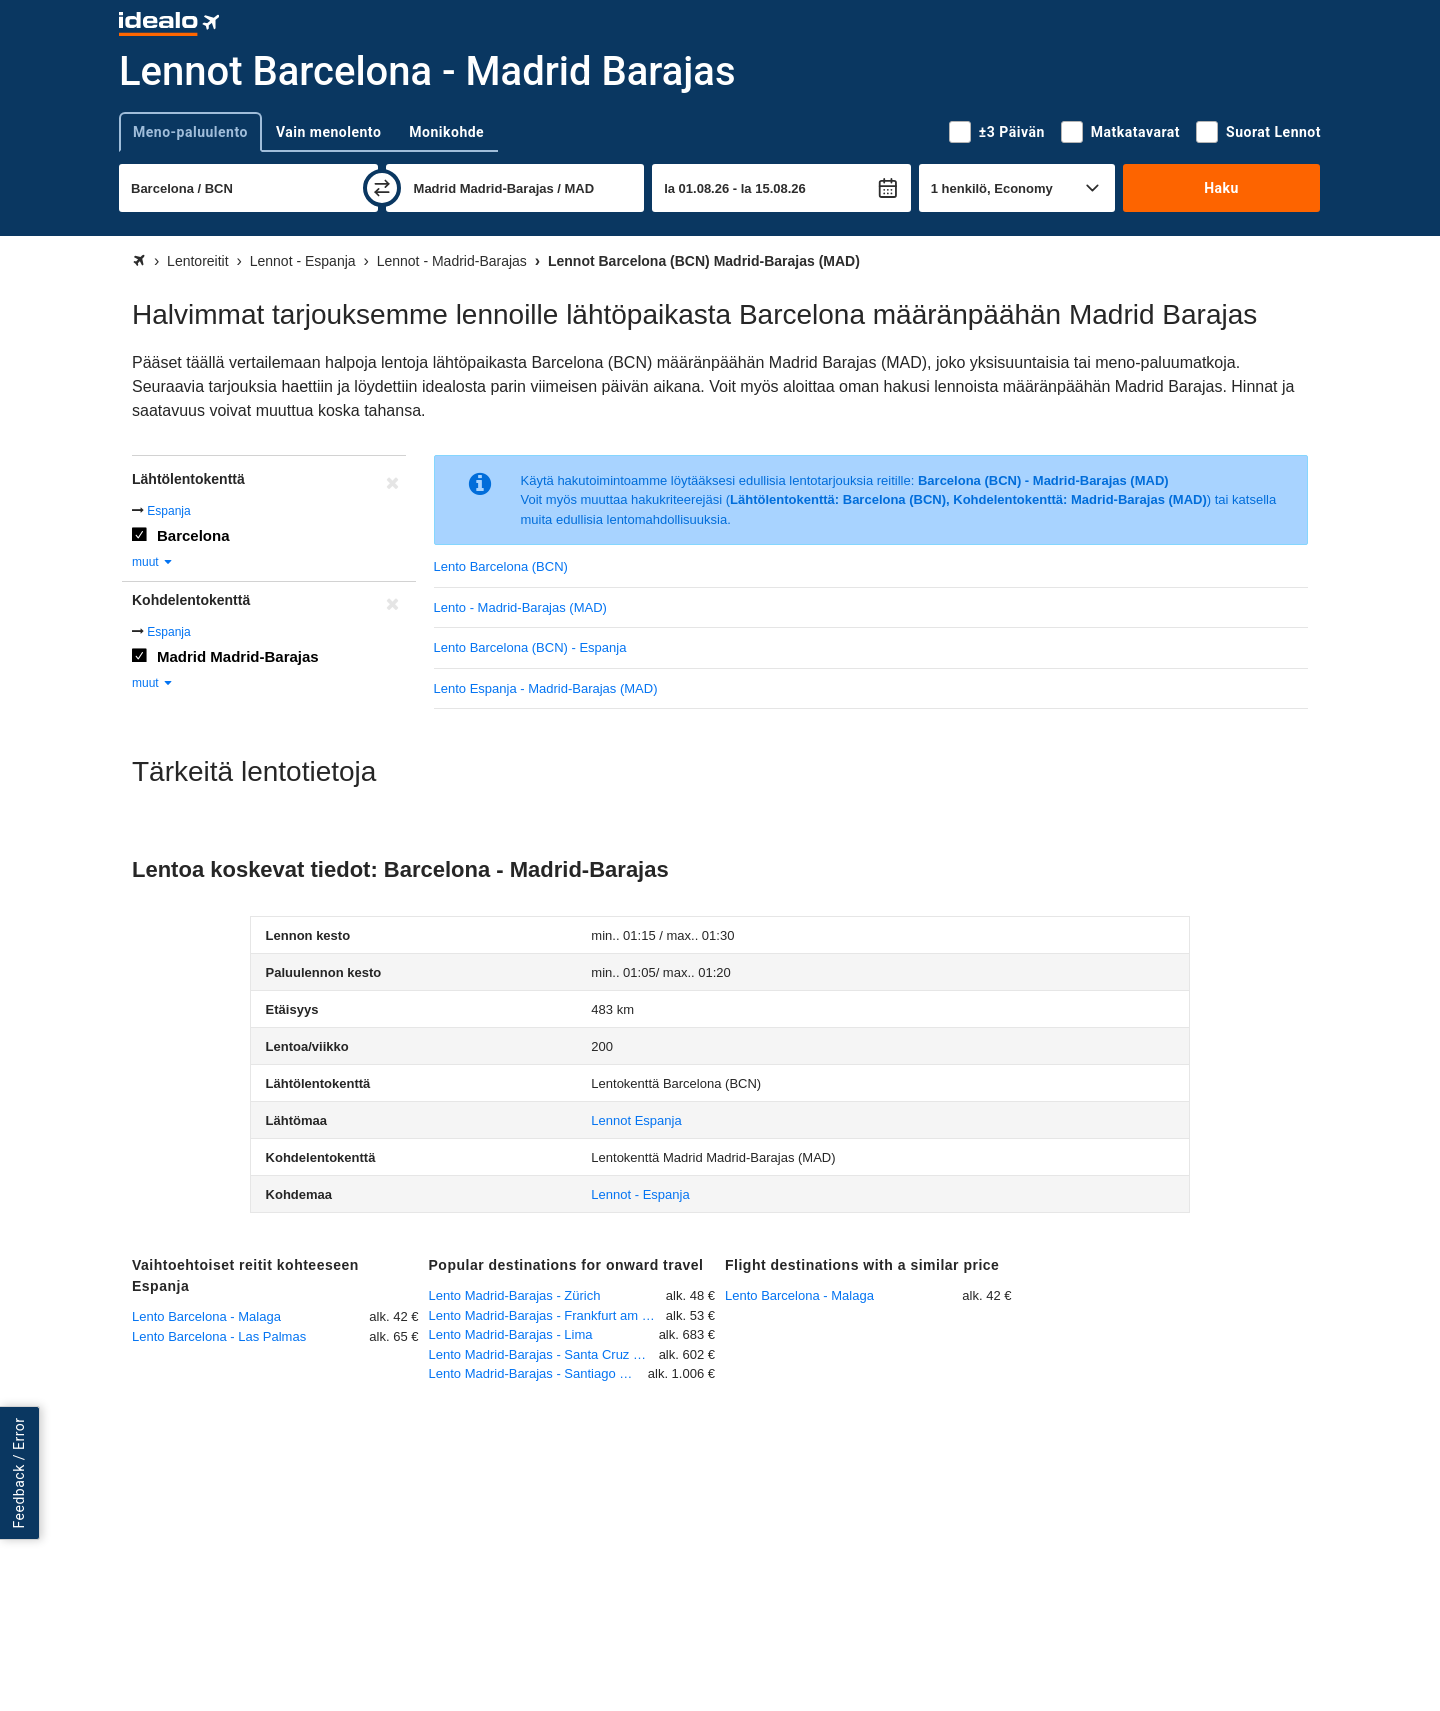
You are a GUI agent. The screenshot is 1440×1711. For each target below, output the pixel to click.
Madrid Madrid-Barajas (238, 656)
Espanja (168, 511)
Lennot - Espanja (640, 1194)
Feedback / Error (19, 1472)
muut (153, 562)
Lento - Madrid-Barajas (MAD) (520, 607)
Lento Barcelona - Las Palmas (219, 1336)
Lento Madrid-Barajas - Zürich (515, 1295)
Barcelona (193, 535)
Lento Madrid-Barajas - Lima (511, 1334)
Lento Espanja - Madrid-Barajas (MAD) (546, 688)
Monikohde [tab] (446, 132)
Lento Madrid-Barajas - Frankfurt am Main (547, 1315)
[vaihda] (382, 188)
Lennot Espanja (636, 1120)
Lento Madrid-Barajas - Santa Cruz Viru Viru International (544, 1354)
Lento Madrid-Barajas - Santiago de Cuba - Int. (538, 1373)
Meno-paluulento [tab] (190, 132)
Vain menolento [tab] (328, 132)
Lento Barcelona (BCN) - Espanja (530, 647)
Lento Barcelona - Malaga (206, 1316)
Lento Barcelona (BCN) (501, 566)
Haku (1221, 188)
